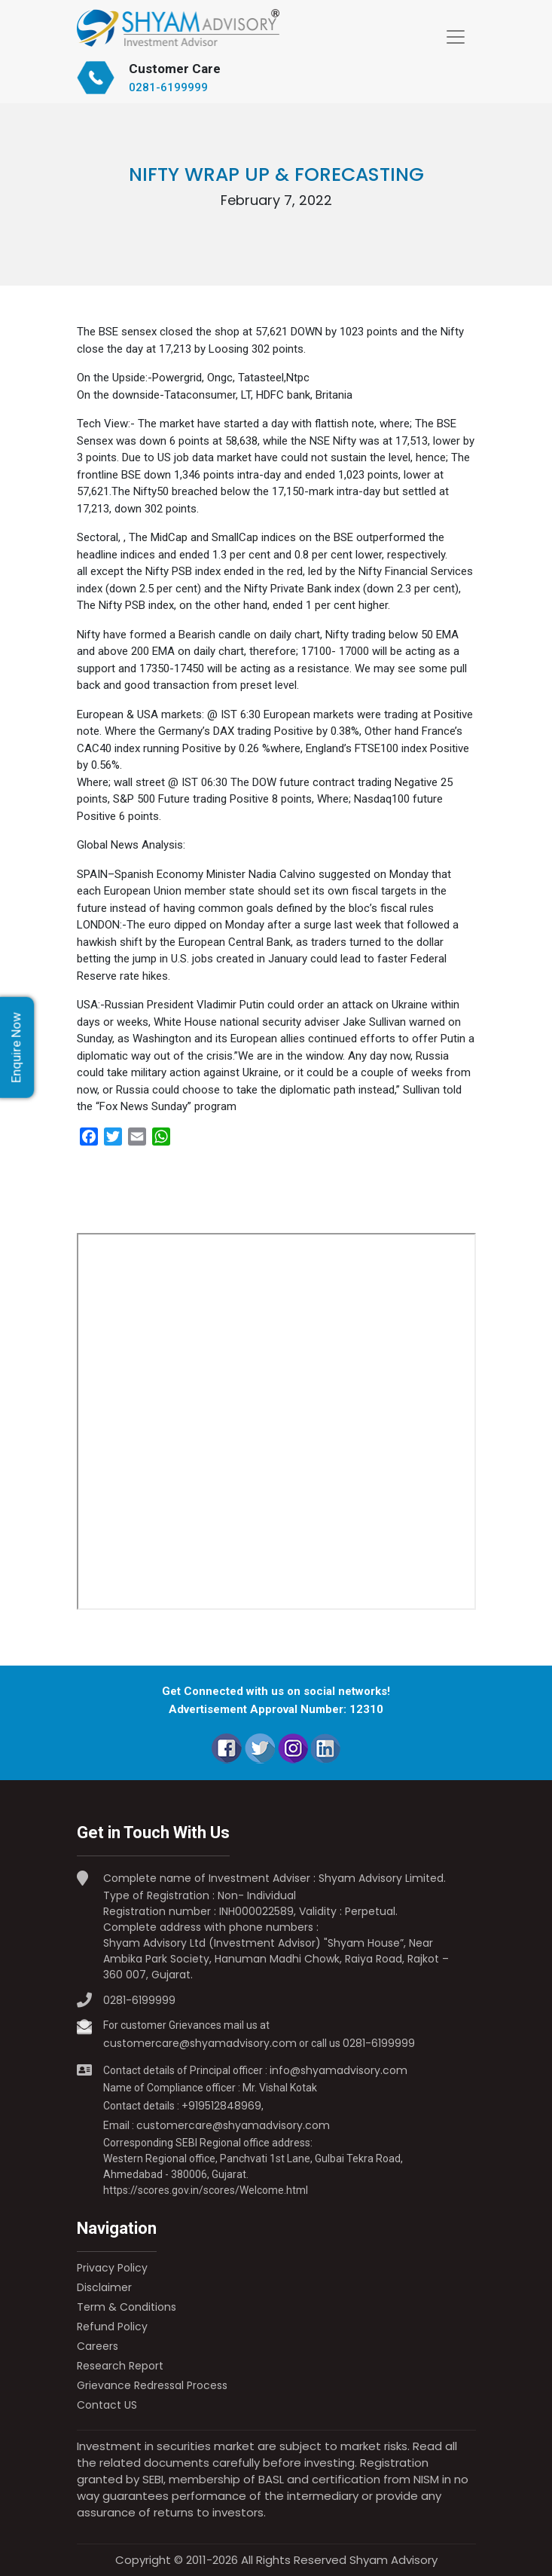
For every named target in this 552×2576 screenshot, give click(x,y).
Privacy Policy (112, 2267)
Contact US (107, 2404)
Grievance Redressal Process (152, 2385)
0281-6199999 (168, 87)
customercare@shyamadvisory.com (200, 2043)
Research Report (120, 2365)
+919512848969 (221, 2105)
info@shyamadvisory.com (338, 2070)
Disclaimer (104, 2287)
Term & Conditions (126, 2306)
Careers (97, 2346)
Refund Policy (112, 2326)
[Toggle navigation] (455, 37)
